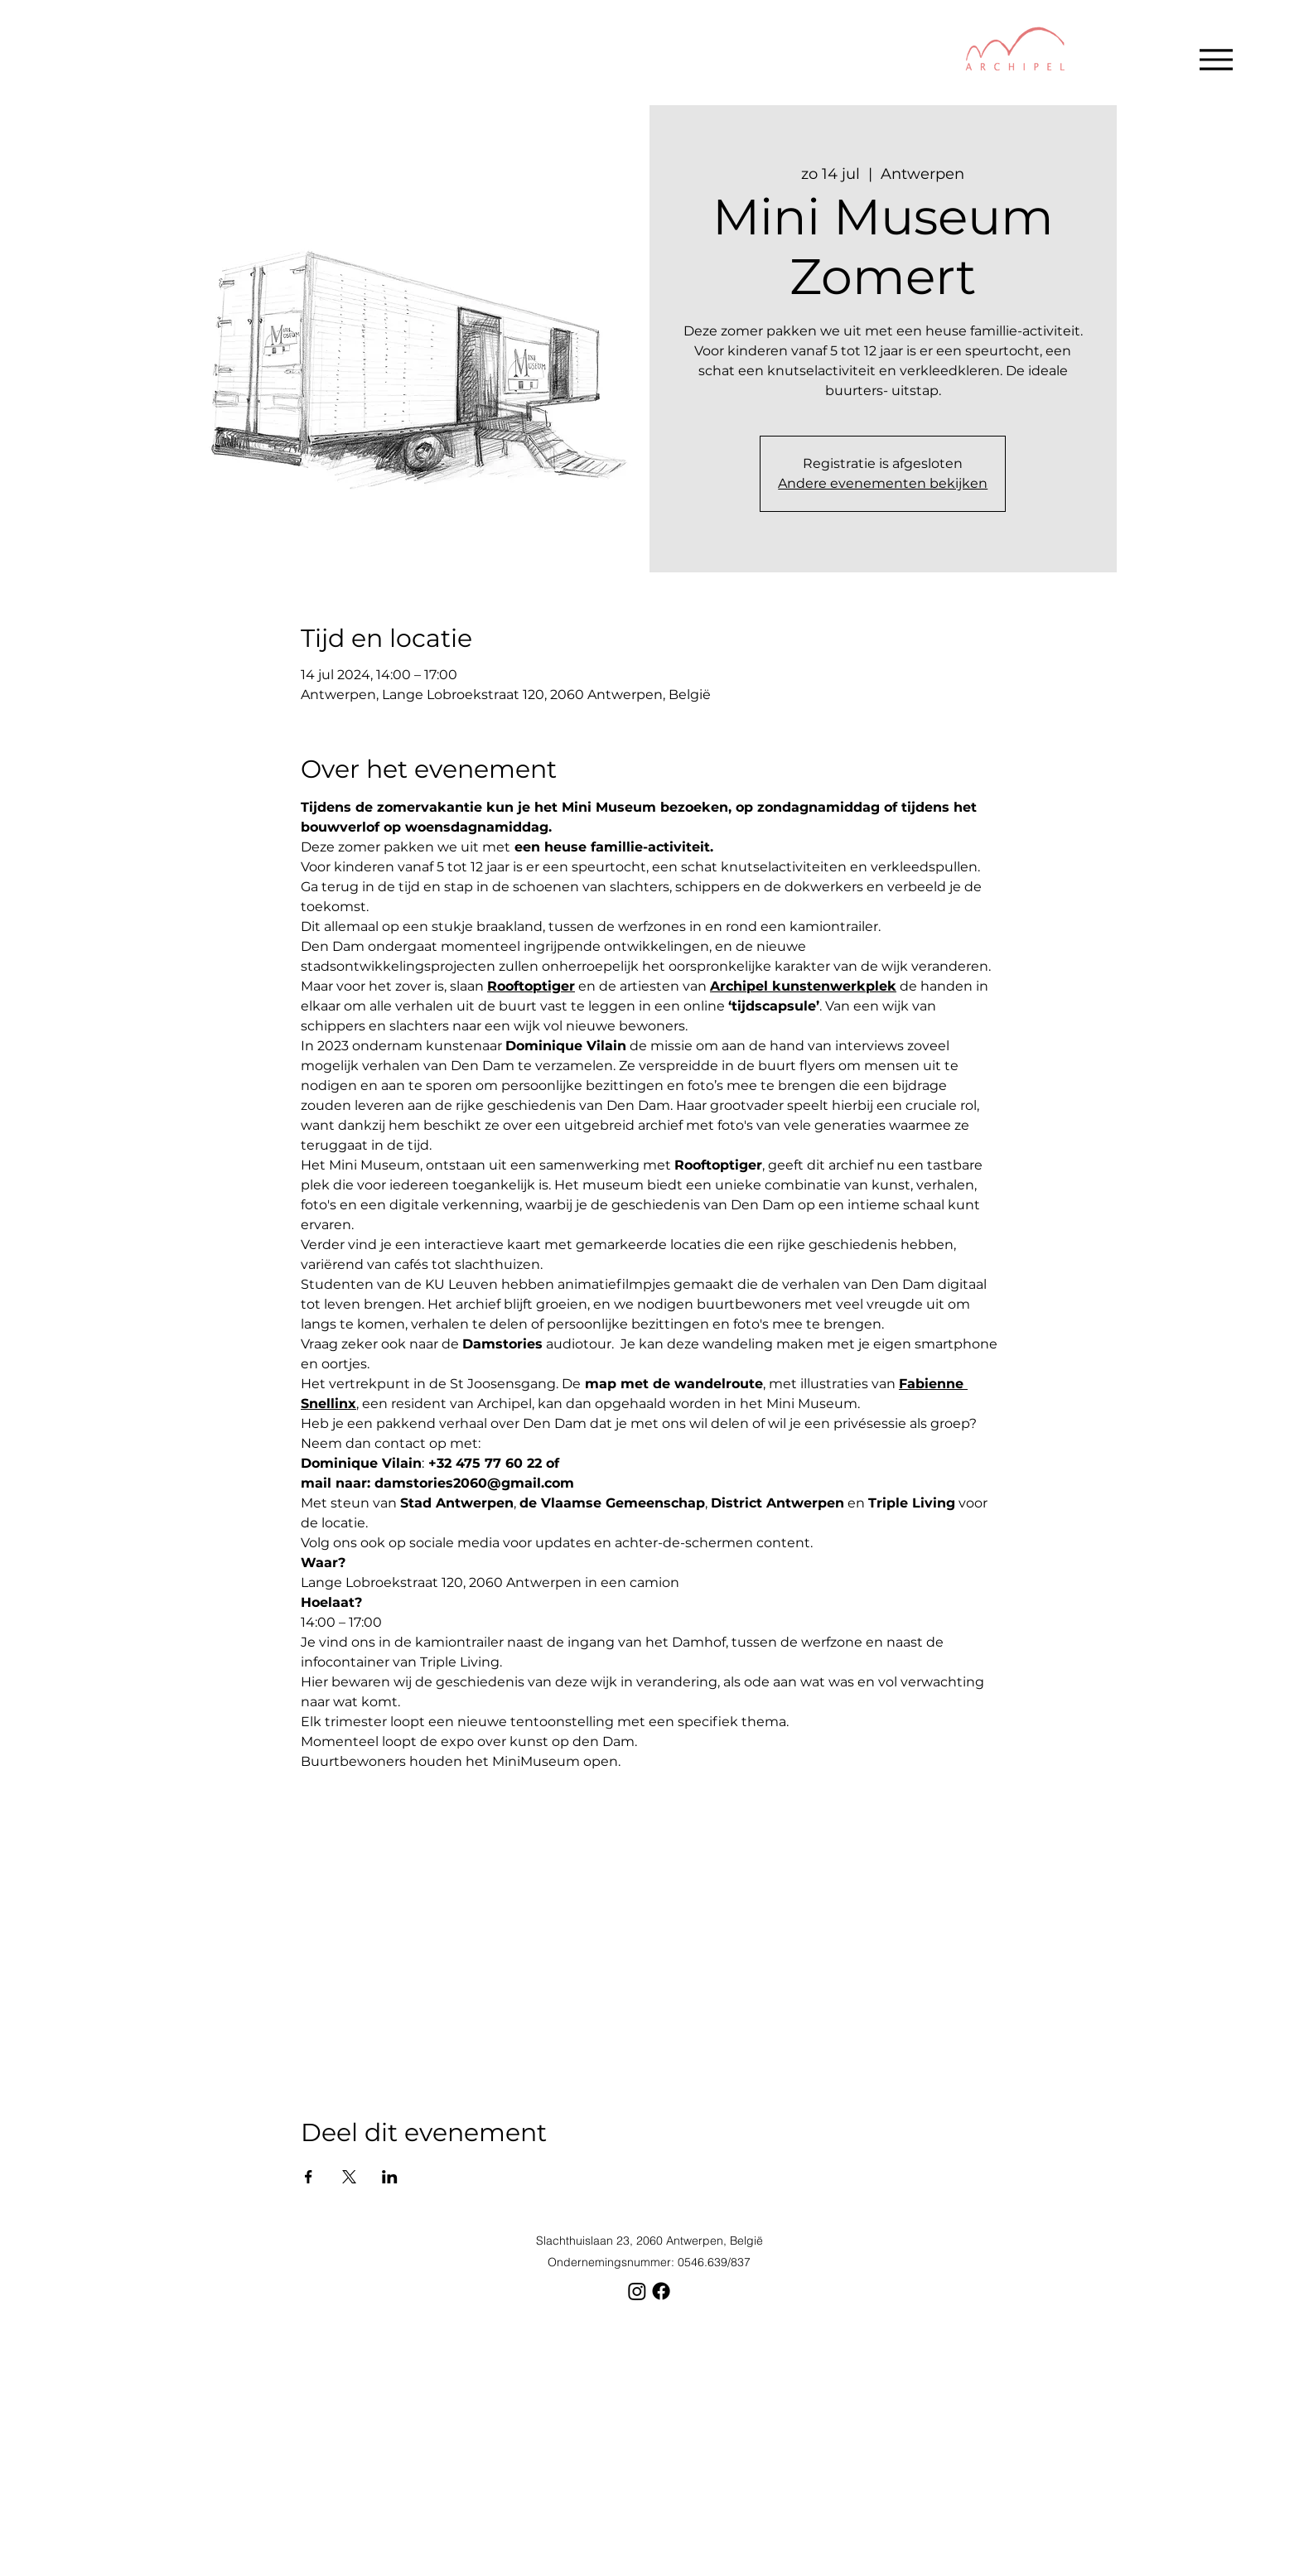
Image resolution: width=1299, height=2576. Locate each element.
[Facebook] (661, 2291)
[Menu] (1215, 59)
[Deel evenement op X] (349, 2176)
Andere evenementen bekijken (883, 483)
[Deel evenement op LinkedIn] (390, 2176)
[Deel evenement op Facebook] (308, 2176)
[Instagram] (637, 2291)
